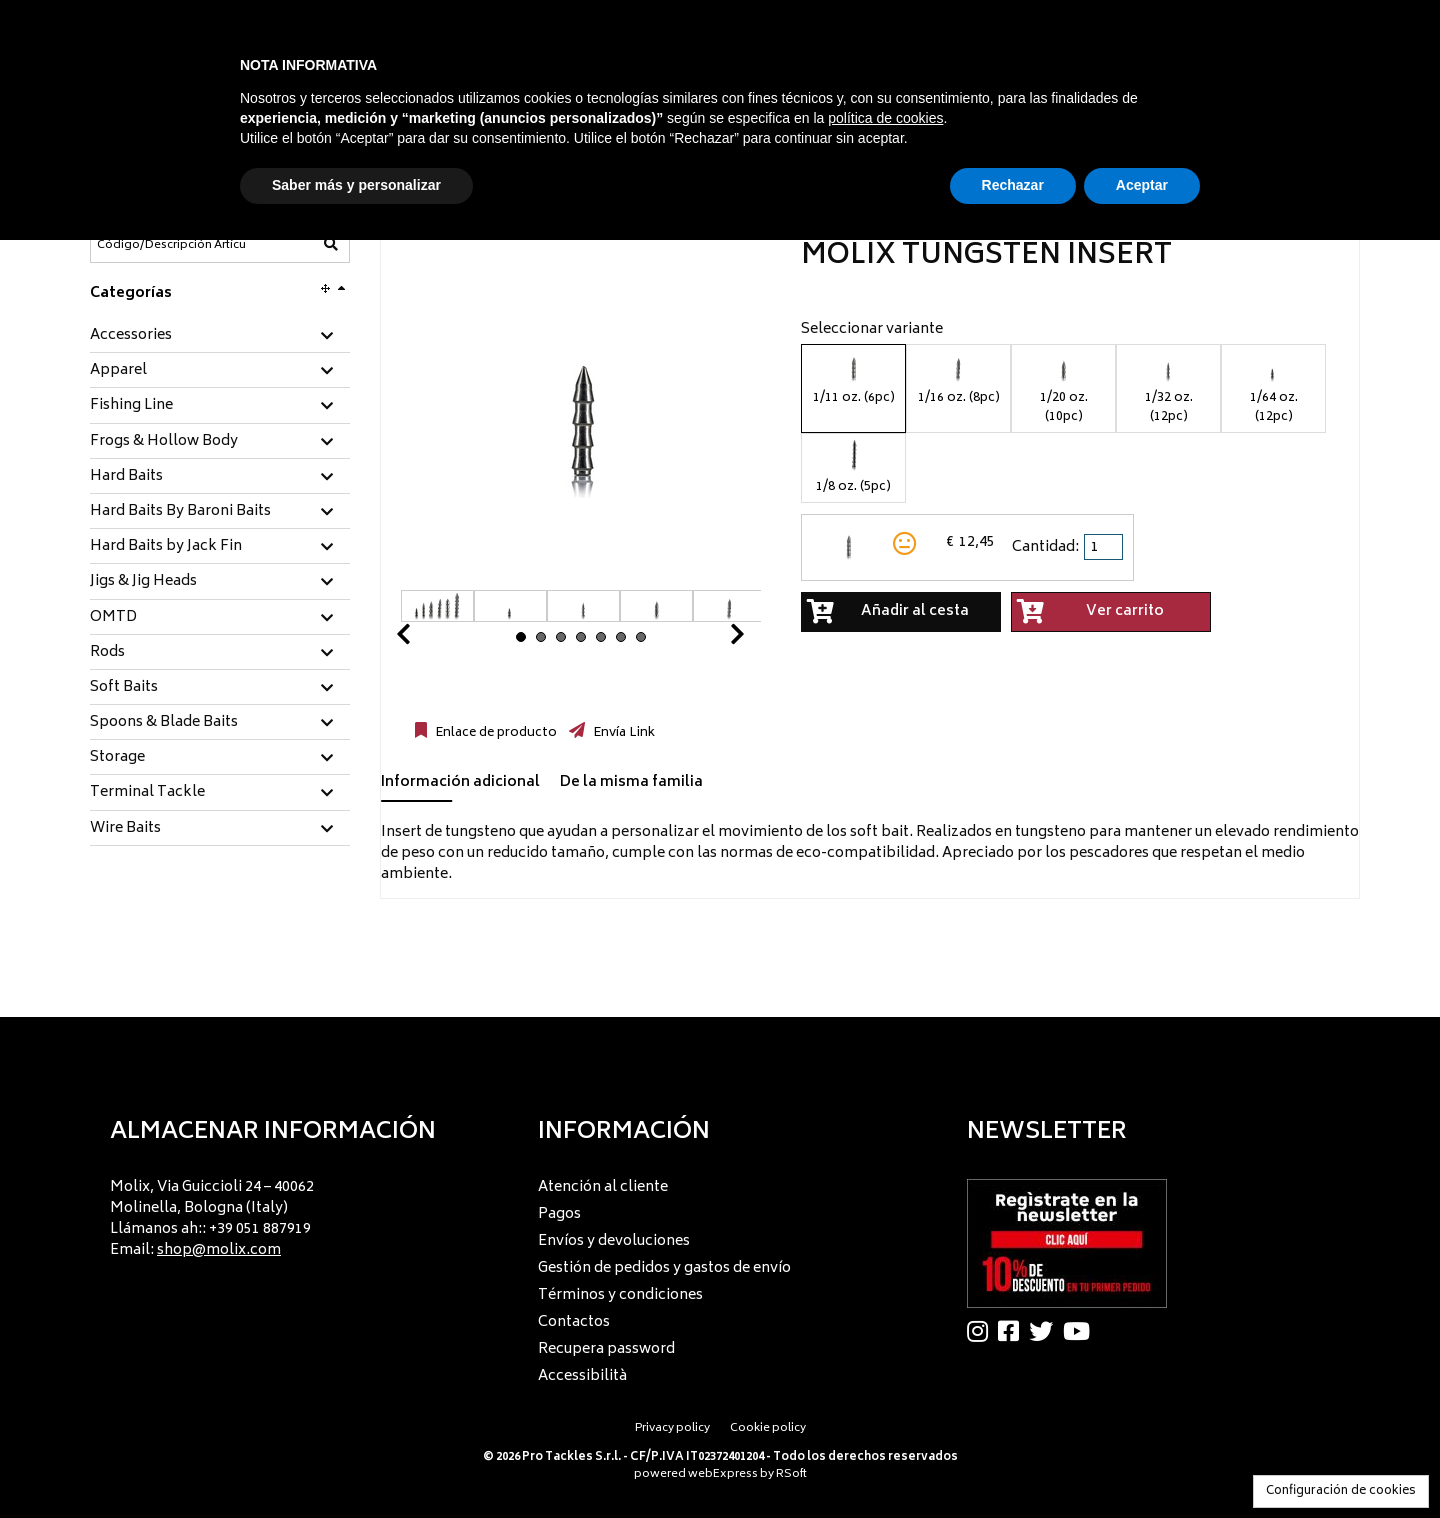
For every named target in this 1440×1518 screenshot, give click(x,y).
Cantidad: (1045, 547)
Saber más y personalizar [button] (356, 185)
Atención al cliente (603, 1187)
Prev (427, 639)
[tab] (220, 336)
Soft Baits (124, 688)
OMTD (113, 618)
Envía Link (622, 733)
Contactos (574, 1322)
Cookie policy (768, 1428)
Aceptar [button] (1142, 185)
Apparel (118, 371)
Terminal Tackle (147, 793)
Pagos (559, 1214)
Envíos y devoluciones (614, 1241)
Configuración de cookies (1341, 1491)
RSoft (791, 1474)
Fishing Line (131, 406)
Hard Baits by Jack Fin (166, 547)
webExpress (723, 1474)
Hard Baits (126, 477)
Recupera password (606, 1349)
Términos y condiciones (620, 1295)
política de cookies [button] (885, 118)
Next (713, 639)
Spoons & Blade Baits (164, 723)
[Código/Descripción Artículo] (171, 245)
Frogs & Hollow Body (164, 442)
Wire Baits (125, 829)
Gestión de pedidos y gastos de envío (664, 1268)
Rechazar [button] (1013, 185)
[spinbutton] (1105, 547)
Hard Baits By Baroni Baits (180, 512)
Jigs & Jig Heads (143, 582)
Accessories (131, 336)
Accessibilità (582, 1376)
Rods (107, 653)
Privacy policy (672, 1428)
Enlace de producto (494, 733)
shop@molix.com (219, 1250)
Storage (117, 758)
